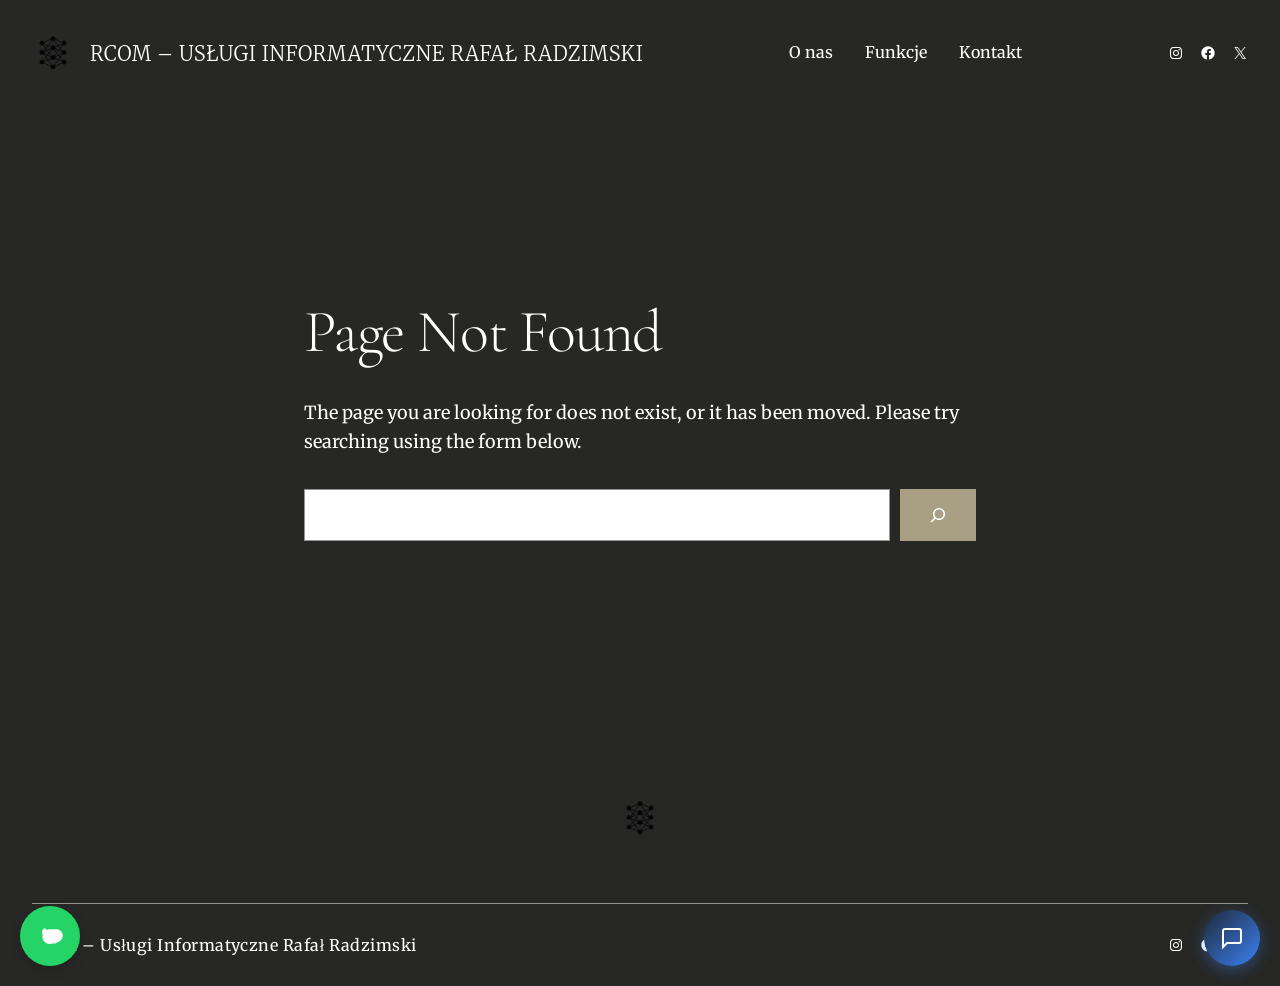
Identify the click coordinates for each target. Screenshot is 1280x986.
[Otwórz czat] (1232, 938)
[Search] (938, 515)
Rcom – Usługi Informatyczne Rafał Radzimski (366, 53)
